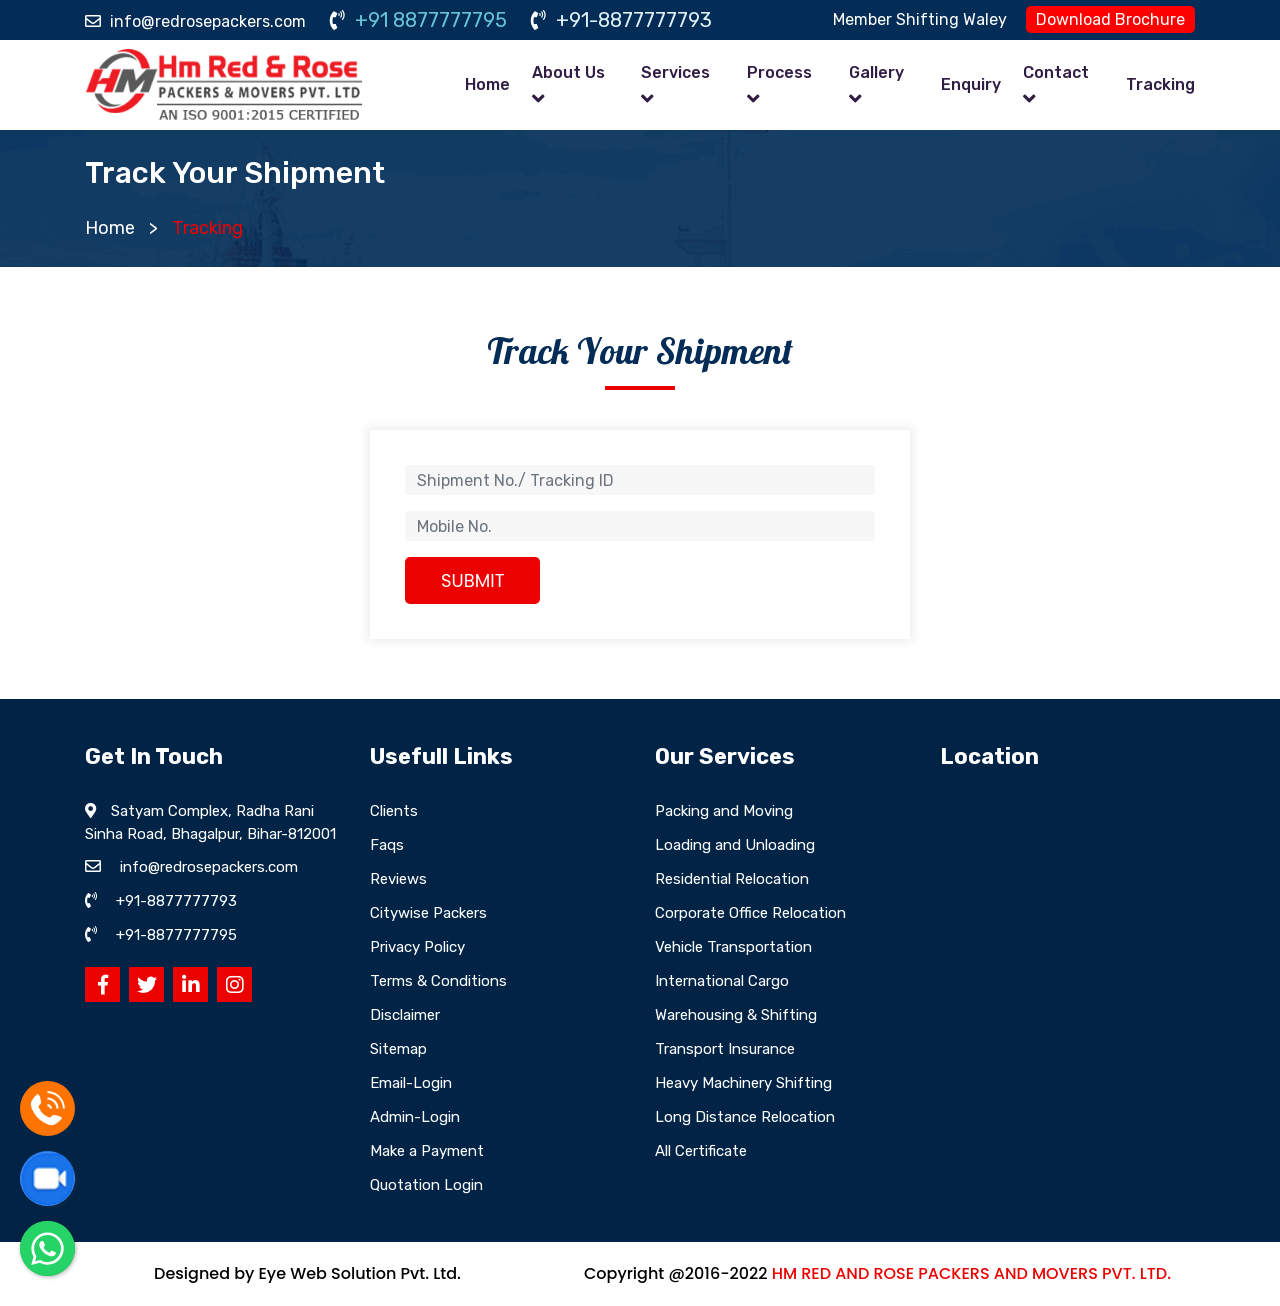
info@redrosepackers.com (195, 21)
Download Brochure (1110, 19)
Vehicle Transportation (733, 947)
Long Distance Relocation (745, 1117)
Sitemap (398, 1049)
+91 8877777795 (418, 20)
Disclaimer (405, 1015)
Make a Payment (427, 1151)
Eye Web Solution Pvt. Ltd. (359, 1273)
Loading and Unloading (735, 845)
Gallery (876, 72)
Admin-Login (415, 1117)
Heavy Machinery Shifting (743, 1083)
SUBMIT (472, 580)
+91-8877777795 (176, 935)
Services (675, 72)
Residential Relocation (732, 879)
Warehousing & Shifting (736, 1015)
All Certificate (701, 1151)
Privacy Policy (417, 947)
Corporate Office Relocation (750, 913)
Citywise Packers (428, 913)
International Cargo (722, 981)
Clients (394, 811)
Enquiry (971, 84)
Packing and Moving (724, 811)
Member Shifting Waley (920, 19)
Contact (1056, 72)
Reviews (398, 879)
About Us (568, 72)
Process (779, 72)
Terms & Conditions (438, 981)
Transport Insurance (725, 1049)
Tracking (1160, 84)
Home (487, 84)
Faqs (387, 845)
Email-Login (411, 1083)
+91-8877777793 (621, 20)
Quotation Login (426, 1185)
